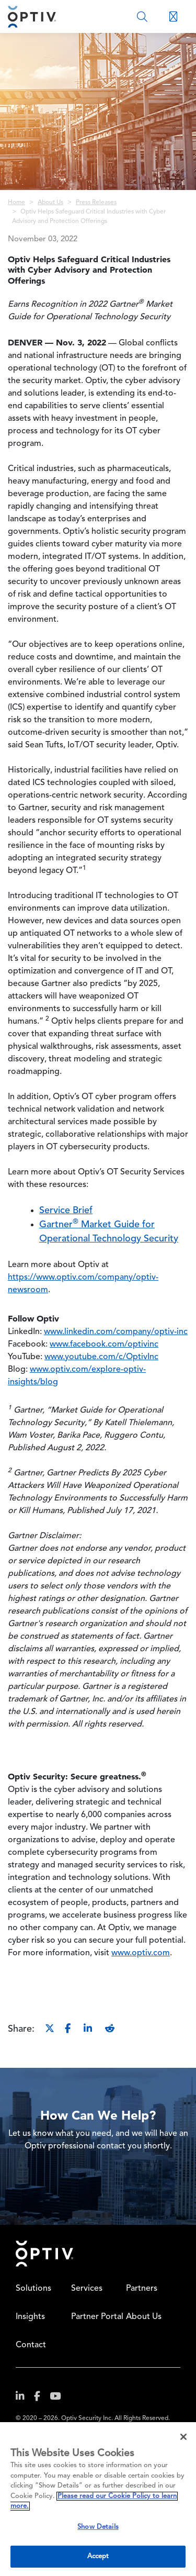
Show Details (98, 2527)
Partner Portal (97, 2317)
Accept (98, 2556)
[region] (98, 2499)
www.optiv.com (140, 1953)
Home (16, 202)
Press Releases (96, 202)
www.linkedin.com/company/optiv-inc (116, 1332)
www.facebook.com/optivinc (104, 1344)
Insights (30, 2317)
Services (86, 2288)
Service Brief (66, 1210)
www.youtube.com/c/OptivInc (101, 1357)
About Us (50, 202)
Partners (141, 2288)
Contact (31, 2345)
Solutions (33, 2288)
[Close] (183, 2436)
